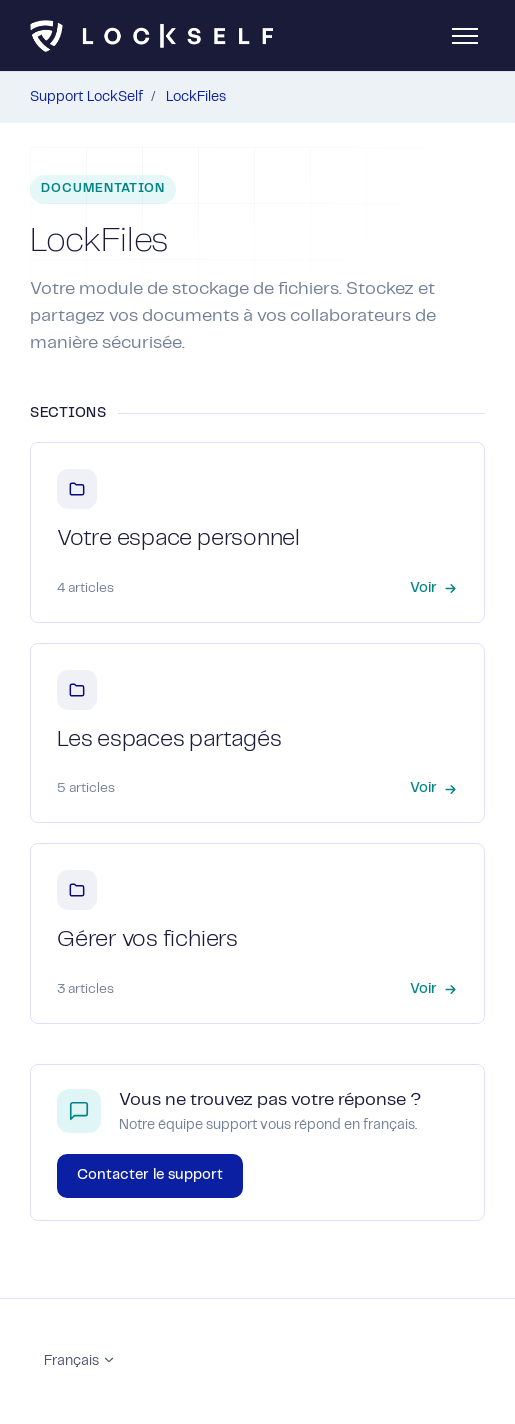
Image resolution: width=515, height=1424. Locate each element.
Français (80, 1360)
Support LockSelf (86, 97)
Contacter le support (150, 1175)
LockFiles (196, 97)
